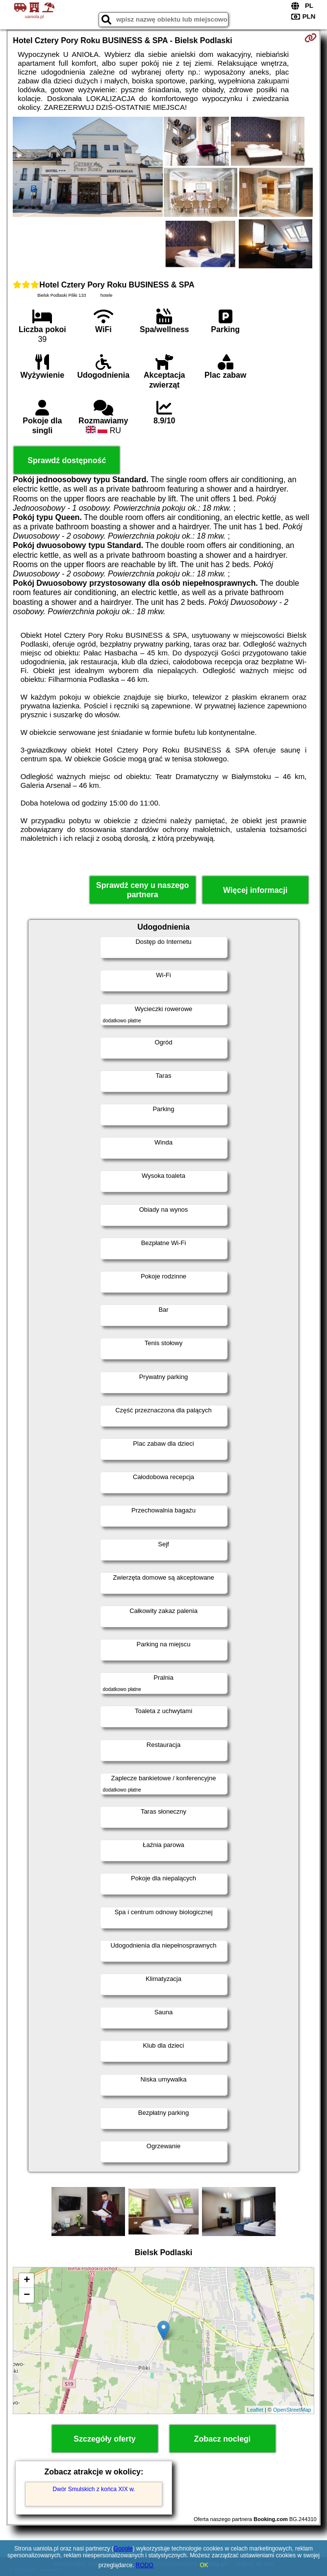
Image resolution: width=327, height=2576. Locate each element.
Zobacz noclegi (222, 2439)
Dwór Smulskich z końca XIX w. (93, 2489)
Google (123, 2548)
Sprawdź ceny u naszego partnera (142, 890)
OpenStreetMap (292, 2410)
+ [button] (27, 2280)
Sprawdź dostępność (66, 460)
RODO (144, 2565)
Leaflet (255, 2410)
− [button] (27, 2295)
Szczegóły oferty (104, 2439)
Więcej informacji (255, 890)
